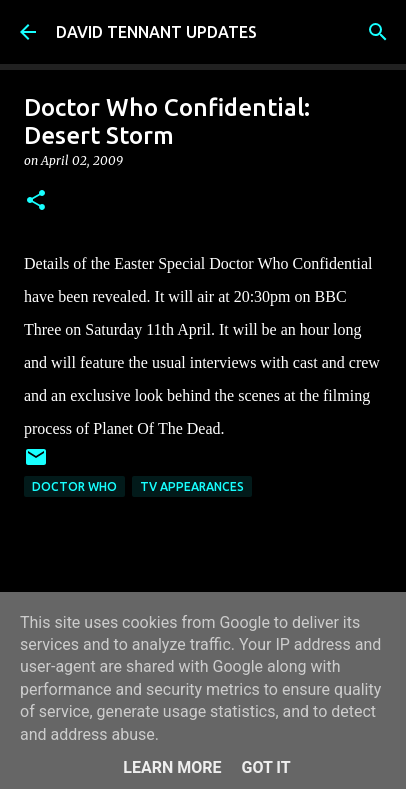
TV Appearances (192, 486)
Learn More (172, 767)
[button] (36, 201)
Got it (265, 767)
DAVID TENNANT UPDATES (156, 32)
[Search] (378, 32)
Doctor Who (74, 486)
